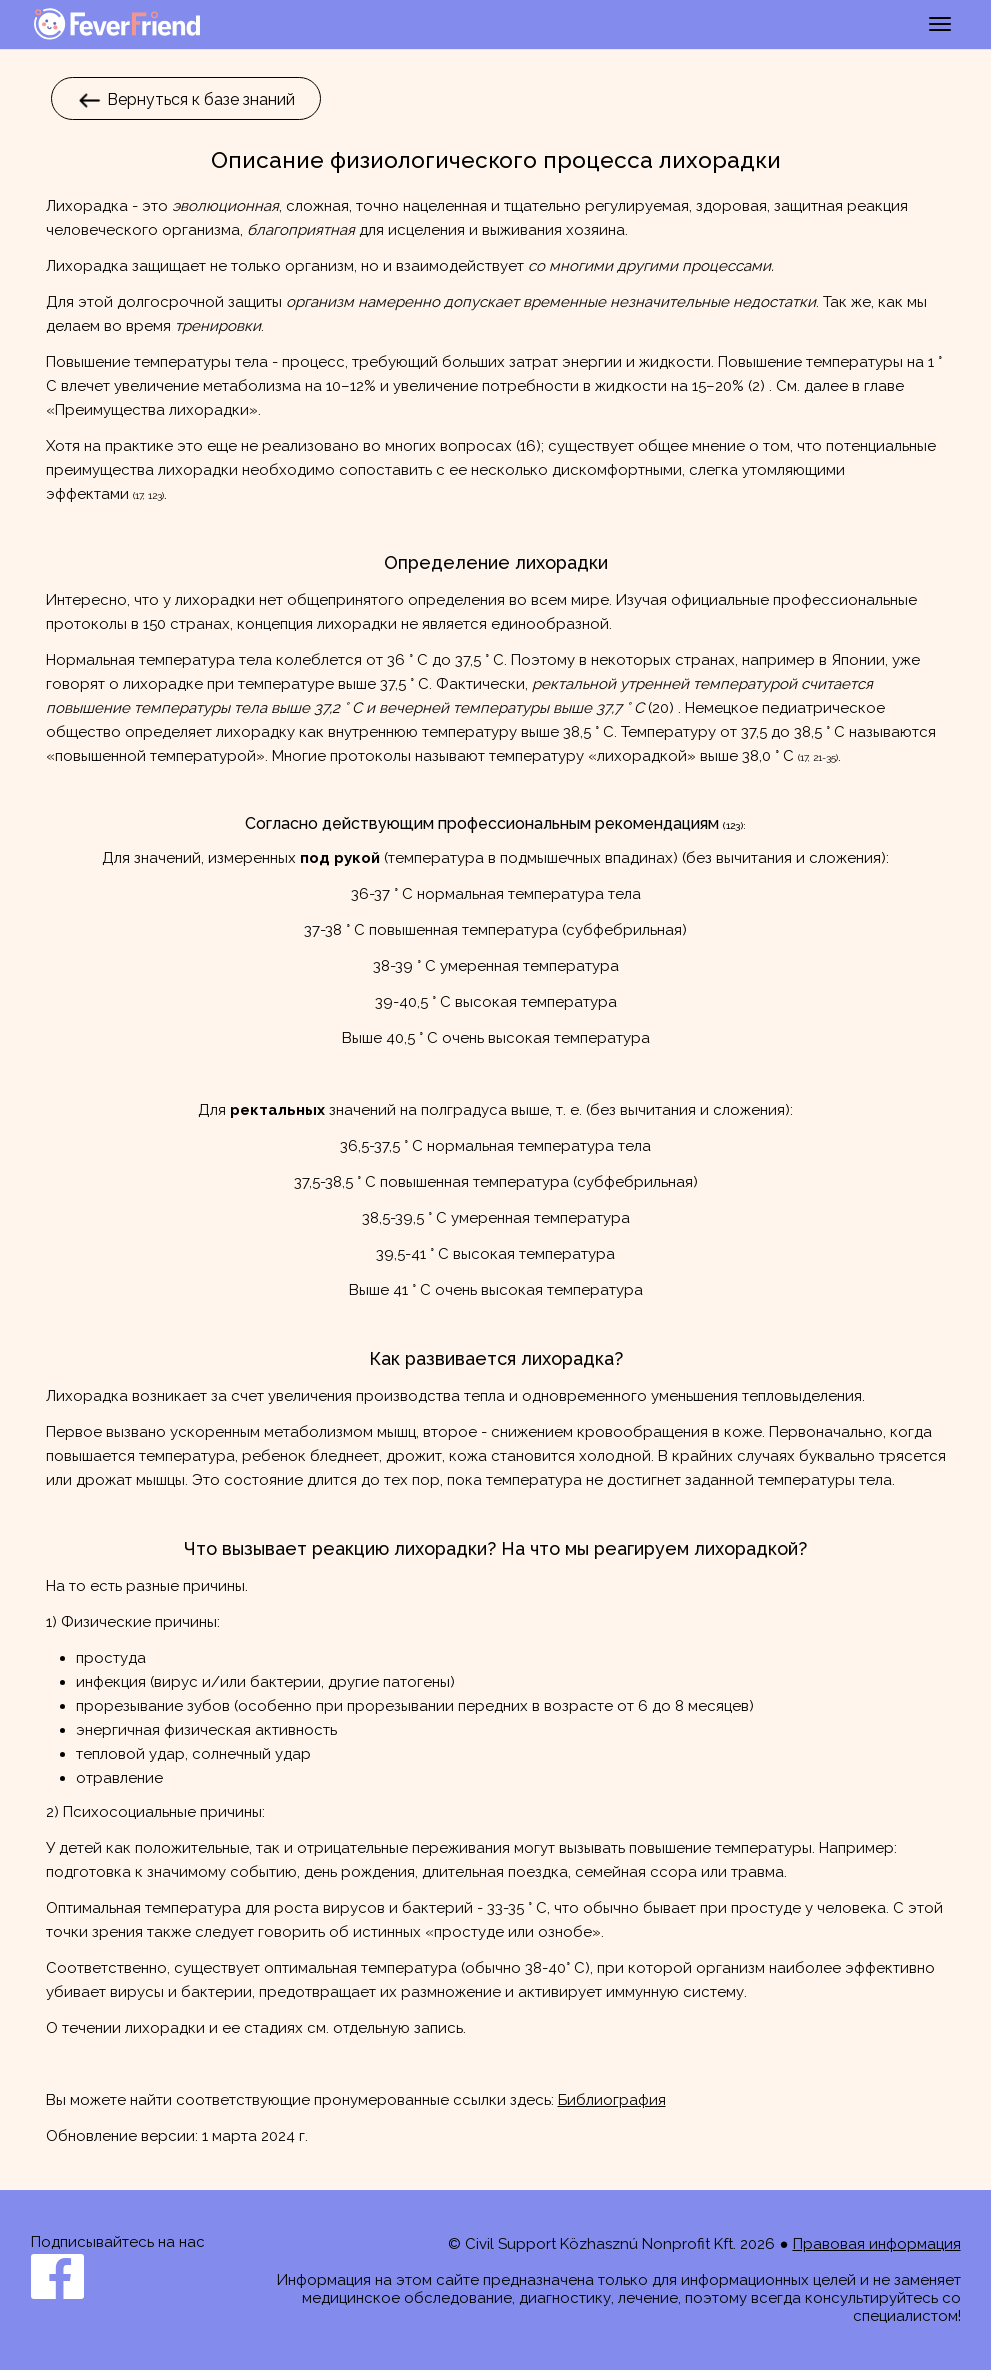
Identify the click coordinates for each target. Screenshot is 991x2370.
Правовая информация (877, 2244)
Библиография (612, 2100)
